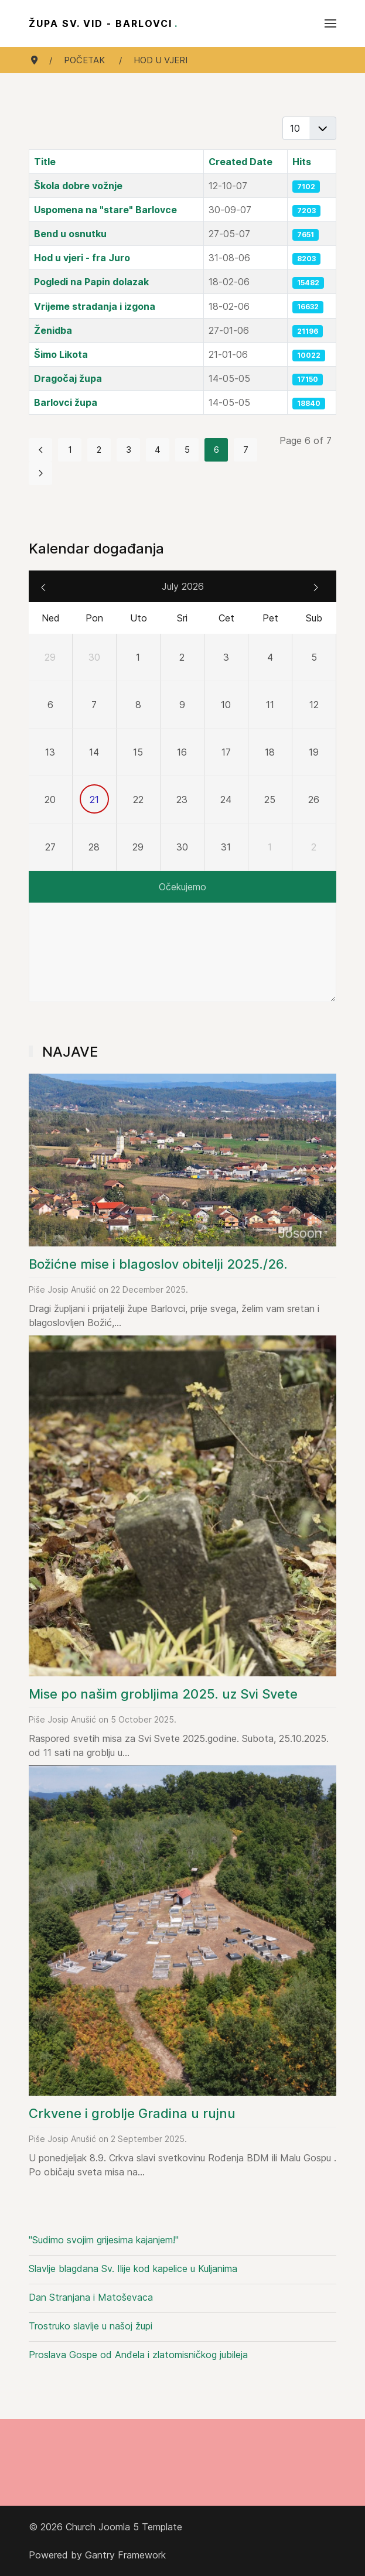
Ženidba (53, 330)
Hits (301, 162)
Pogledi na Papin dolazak (91, 282)
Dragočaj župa (68, 378)
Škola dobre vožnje (78, 186)
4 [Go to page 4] (158, 449)
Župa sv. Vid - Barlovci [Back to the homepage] (103, 23)
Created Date (240, 162)
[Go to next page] (40, 473)
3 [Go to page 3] (128, 449)
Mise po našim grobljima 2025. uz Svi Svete (163, 1694)
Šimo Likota (61, 354)
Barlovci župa (65, 402)
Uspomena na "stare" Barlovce (105, 210)
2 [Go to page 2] (99, 449)
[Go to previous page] (40, 450)
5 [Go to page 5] (187, 449)
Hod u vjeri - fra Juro (82, 258)
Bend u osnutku (70, 234)
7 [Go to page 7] (245, 449)
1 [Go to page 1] (70, 449)
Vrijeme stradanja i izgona (94, 306)
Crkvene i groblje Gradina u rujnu (132, 2113)
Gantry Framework (125, 2555)
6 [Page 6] (216, 449)
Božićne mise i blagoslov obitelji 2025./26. (158, 1264)
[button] (330, 23)
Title (45, 162)
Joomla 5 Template (140, 2527)
